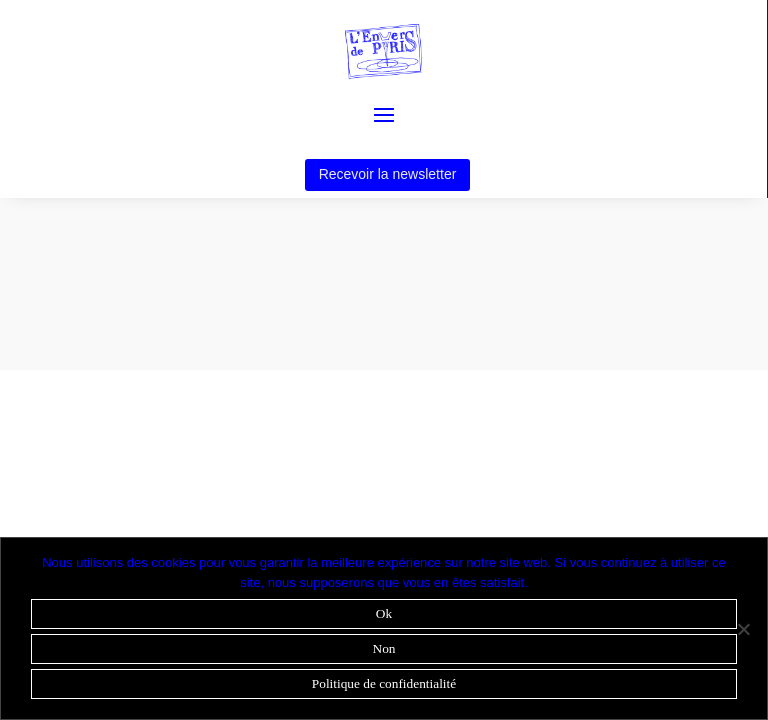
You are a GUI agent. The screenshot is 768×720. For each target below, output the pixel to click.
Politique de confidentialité (384, 683)
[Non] (743, 629)
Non (384, 648)
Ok (384, 613)
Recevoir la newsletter (388, 174)
